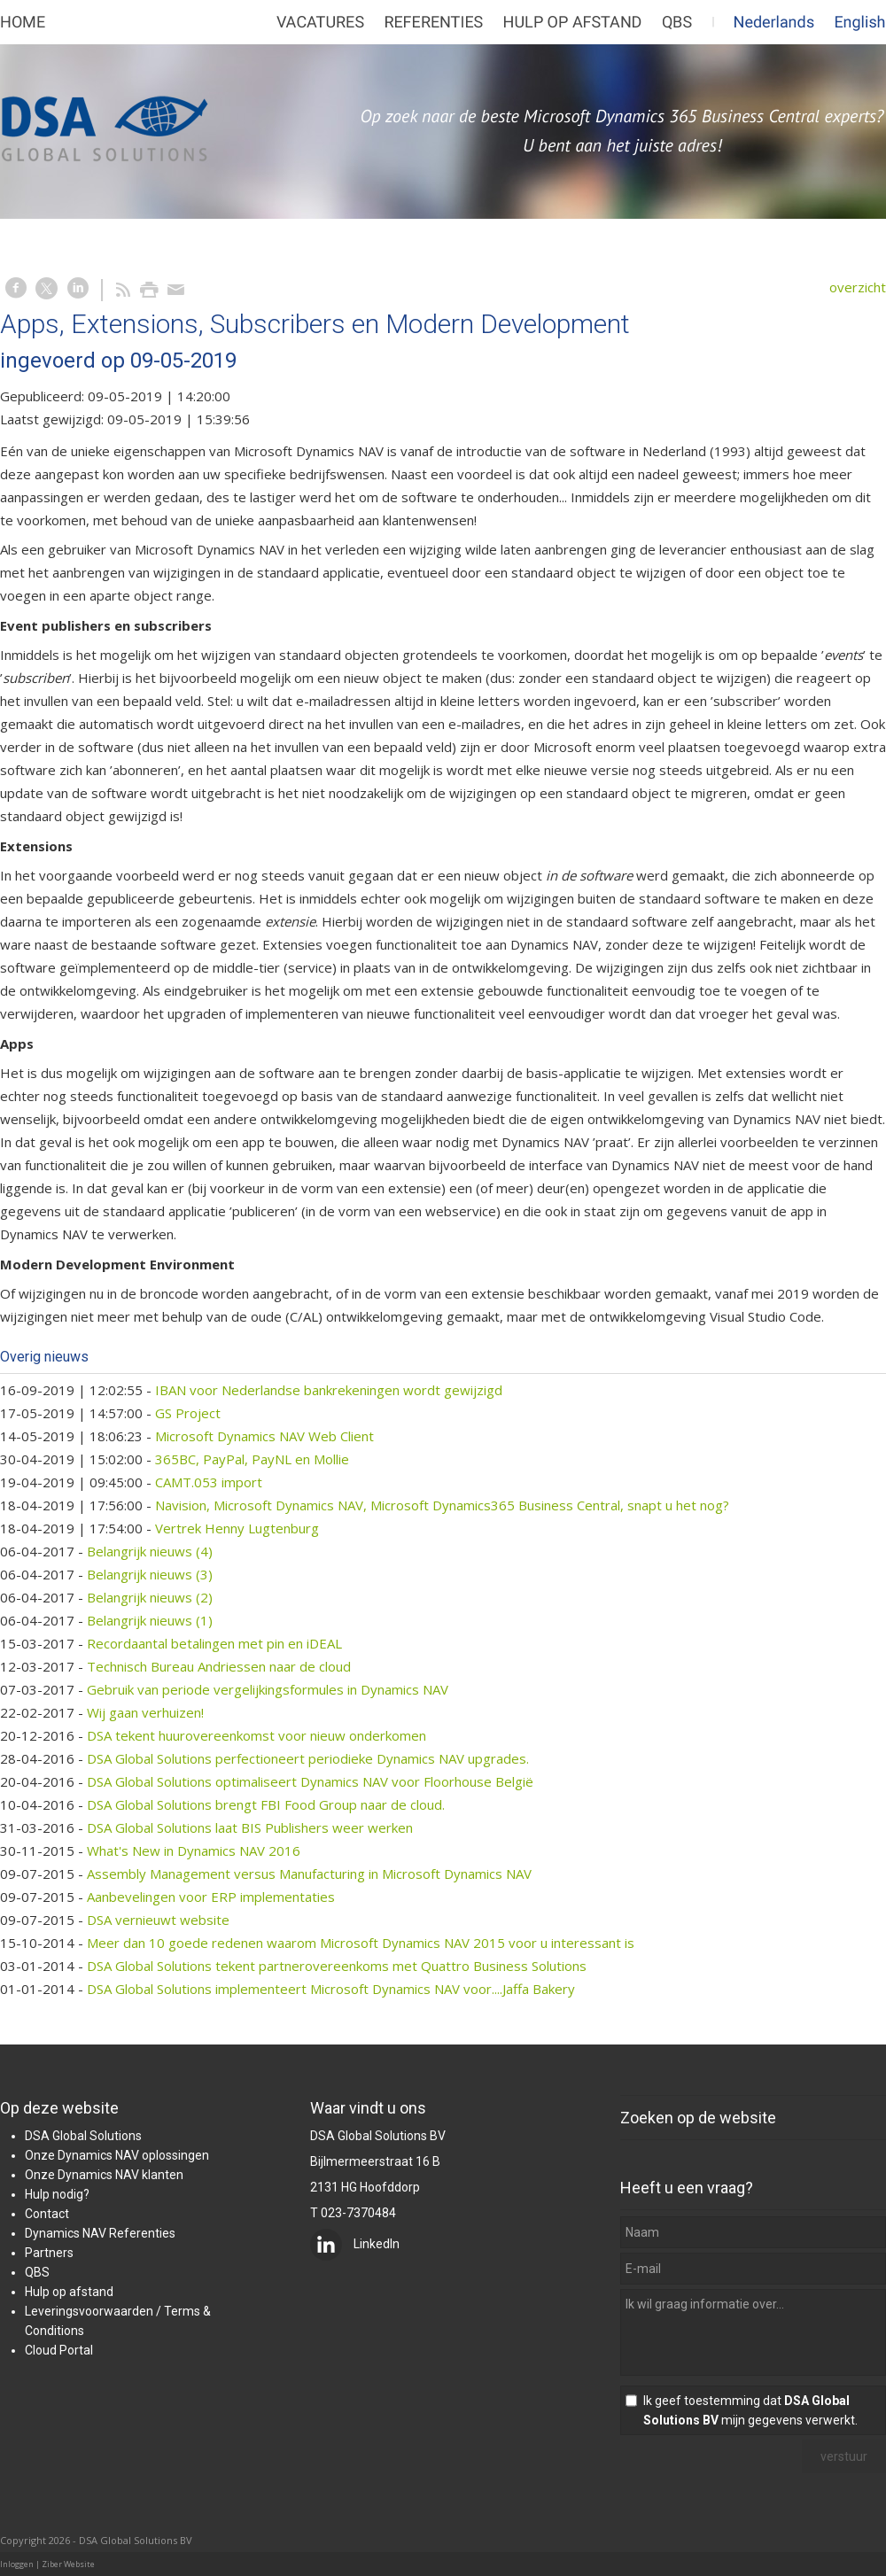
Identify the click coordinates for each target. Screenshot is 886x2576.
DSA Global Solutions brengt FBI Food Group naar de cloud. (266, 1804)
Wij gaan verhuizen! (145, 1712)
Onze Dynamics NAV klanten (104, 2175)
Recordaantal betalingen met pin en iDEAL (214, 1643)
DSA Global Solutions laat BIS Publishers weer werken (250, 1827)
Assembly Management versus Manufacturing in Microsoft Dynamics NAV (309, 1873)
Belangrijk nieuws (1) (150, 1620)
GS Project (188, 1413)
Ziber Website (68, 2564)
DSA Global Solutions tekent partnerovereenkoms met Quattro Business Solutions (337, 1966)
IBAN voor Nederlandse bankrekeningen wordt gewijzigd (328, 1390)
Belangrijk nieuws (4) (150, 1551)
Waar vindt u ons (368, 2108)
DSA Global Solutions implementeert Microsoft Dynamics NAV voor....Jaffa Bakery (331, 1989)
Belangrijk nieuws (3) (150, 1574)
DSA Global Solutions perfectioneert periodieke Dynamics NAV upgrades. (308, 1758)
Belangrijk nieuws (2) (150, 1597)
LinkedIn (355, 2244)
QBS (37, 2272)
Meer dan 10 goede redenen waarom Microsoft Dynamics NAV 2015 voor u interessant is (360, 1942)
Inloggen (17, 2564)
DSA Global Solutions (83, 2136)
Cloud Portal (59, 2350)
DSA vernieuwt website (158, 1919)
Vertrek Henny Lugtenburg (237, 1528)
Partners (49, 2253)
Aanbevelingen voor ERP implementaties (211, 1896)
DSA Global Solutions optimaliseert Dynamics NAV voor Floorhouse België (310, 1781)
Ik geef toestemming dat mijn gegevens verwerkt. (750, 2410)
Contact (47, 2214)
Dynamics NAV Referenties (100, 2233)
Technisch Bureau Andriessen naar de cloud (219, 1666)
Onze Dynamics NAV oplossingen (117, 2155)
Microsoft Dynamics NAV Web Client (264, 1436)
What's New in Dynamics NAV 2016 (193, 1850)
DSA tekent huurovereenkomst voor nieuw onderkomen (256, 1735)
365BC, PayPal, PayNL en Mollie (252, 1459)
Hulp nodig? (57, 2194)
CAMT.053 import (208, 1482)
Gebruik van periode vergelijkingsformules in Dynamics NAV (267, 1689)
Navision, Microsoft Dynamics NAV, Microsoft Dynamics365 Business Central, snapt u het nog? (442, 1505)
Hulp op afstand (69, 2292)
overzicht (857, 287)
